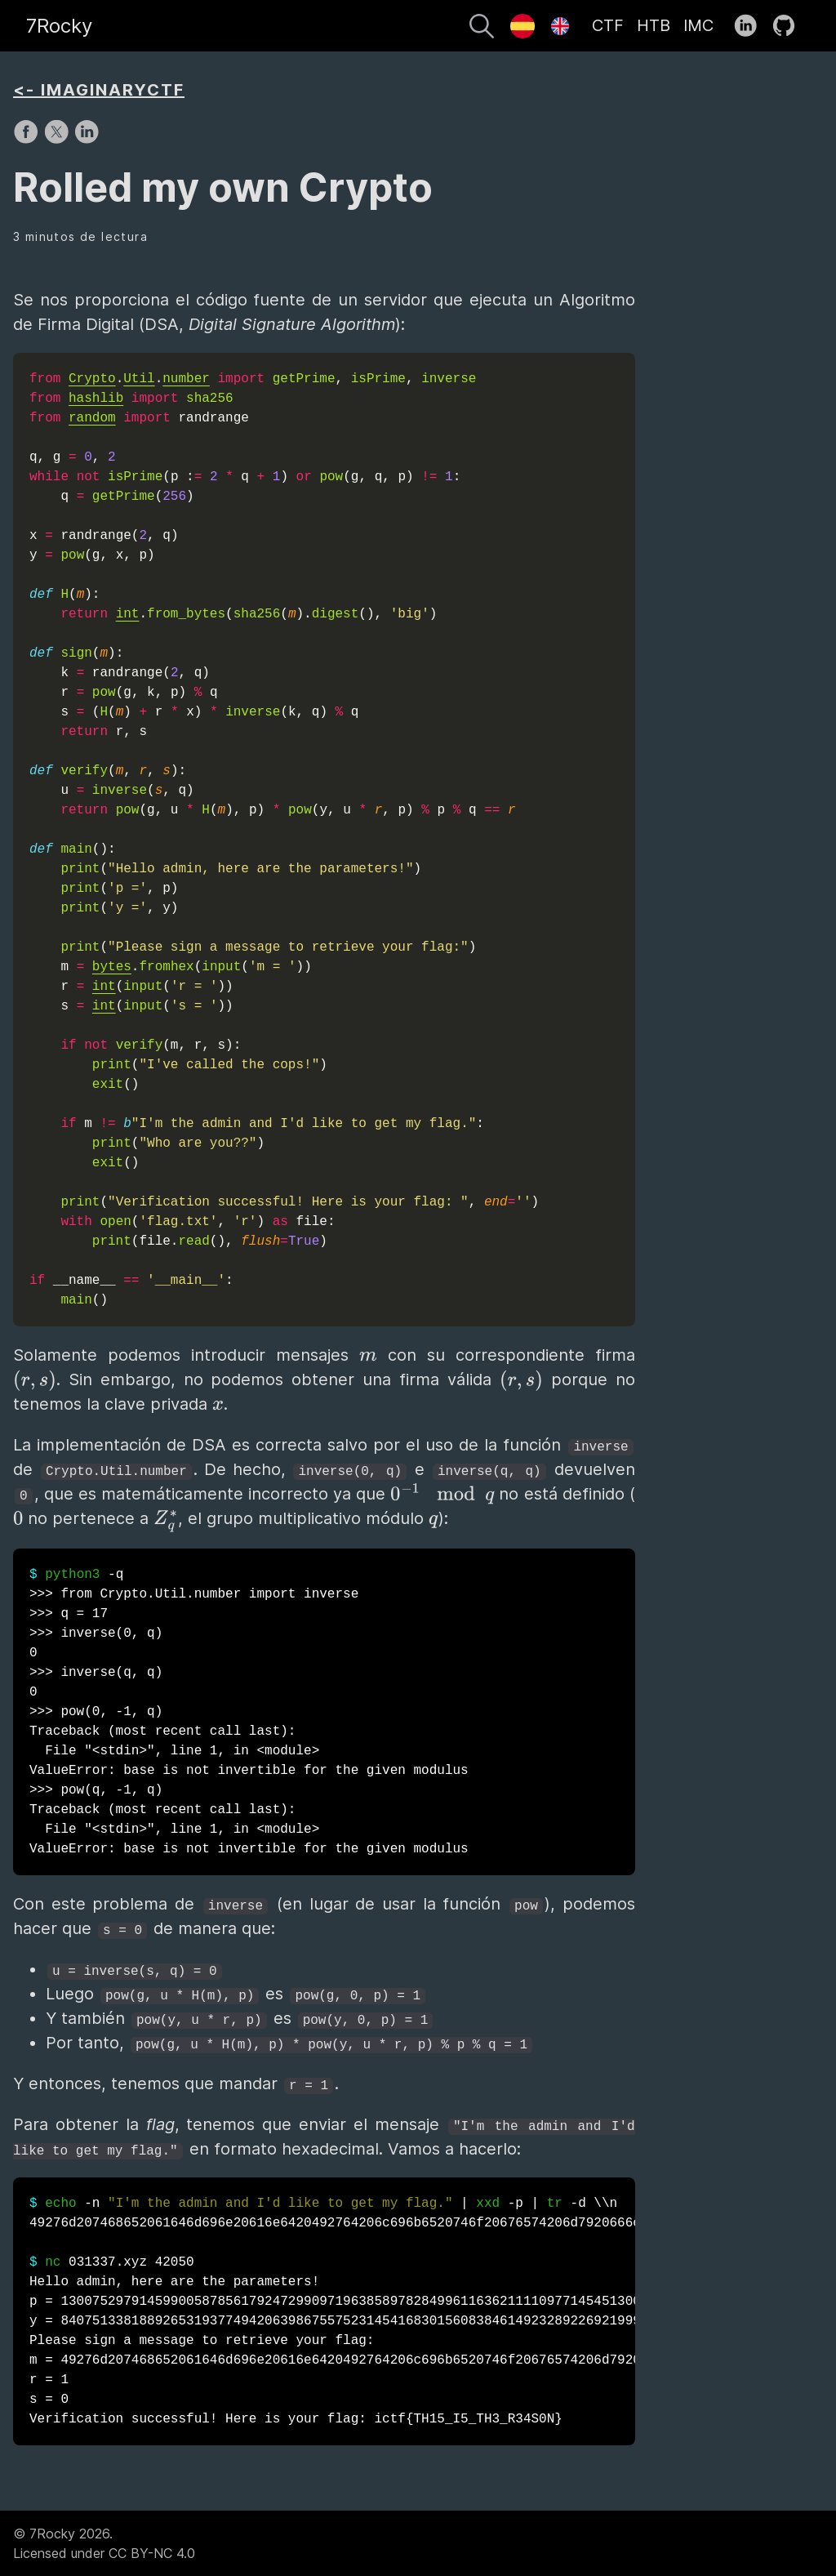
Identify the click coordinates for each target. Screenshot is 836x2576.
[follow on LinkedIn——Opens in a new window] (750, 26)
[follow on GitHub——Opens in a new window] (789, 26)
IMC (698, 25)
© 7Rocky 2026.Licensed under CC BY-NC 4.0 (104, 2543)
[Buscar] (481, 28)
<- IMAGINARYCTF (99, 90)
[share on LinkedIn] (86, 139)
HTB (653, 25)
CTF (608, 25)
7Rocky (59, 26)
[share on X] (58, 139)
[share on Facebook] (28, 139)
